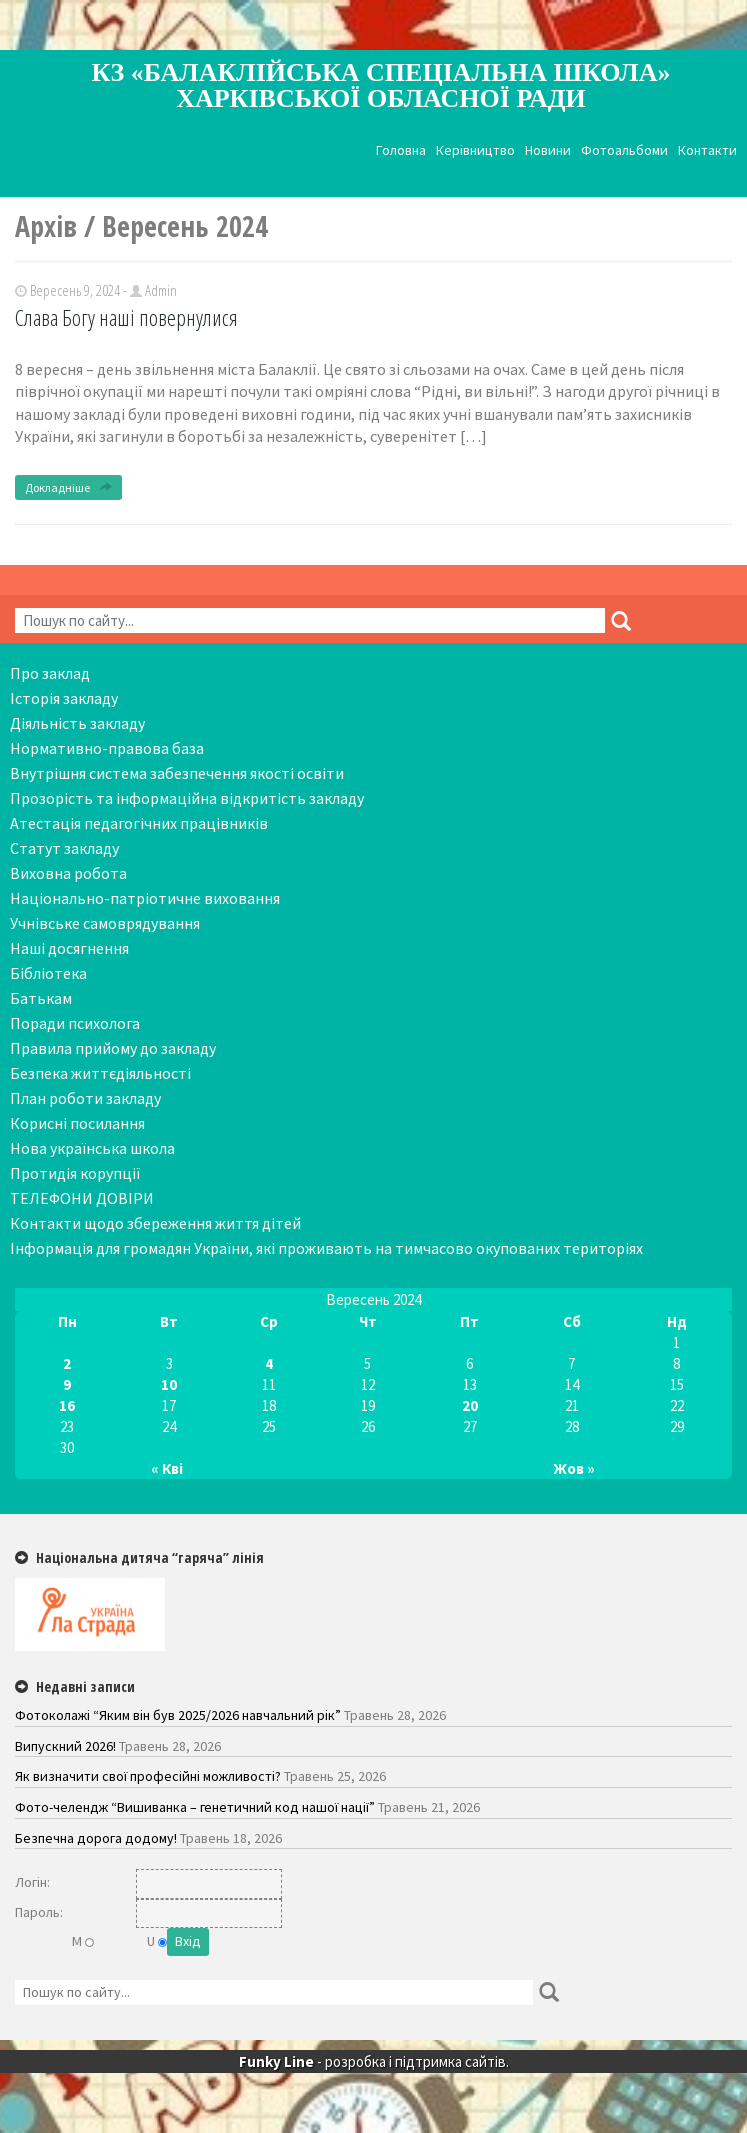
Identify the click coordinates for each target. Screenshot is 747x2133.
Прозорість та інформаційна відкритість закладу (187, 798)
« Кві (167, 1468)
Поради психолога (75, 1023)
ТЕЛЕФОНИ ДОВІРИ (82, 1198)
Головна (401, 150)
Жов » (574, 1468)
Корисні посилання (77, 1123)
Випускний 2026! (65, 1746)
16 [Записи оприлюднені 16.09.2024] (67, 1405)
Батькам (41, 998)
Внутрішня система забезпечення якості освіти (177, 773)
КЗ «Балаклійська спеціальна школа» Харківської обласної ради (381, 85)
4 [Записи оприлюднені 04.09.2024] (269, 1363)
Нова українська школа (92, 1148)
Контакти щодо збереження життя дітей (155, 1223)
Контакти (707, 150)
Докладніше (68, 487)
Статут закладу (64, 848)
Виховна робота (68, 873)
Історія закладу (64, 698)
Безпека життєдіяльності (100, 1073)
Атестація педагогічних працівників (139, 823)
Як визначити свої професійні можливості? (148, 1776)
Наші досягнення (69, 948)
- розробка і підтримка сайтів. (374, 2061)
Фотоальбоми (624, 150)
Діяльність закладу (77, 723)
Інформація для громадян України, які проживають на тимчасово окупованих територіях (326, 1248)
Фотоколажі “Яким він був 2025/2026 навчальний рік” (178, 1715)
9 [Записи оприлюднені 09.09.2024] (67, 1384)
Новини (548, 150)
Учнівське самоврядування (105, 923)
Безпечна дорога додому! (96, 1838)
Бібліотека (48, 973)
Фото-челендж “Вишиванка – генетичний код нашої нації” (195, 1807)
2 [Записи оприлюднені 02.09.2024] (67, 1363)
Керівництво (475, 150)
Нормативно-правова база (107, 748)
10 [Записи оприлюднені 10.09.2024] (169, 1384)
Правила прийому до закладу (113, 1048)
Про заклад (50, 673)
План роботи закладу (85, 1098)
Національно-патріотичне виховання (145, 898)
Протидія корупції (75, 1173)
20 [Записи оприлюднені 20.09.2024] (470, 1405)
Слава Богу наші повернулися (126, 317)
